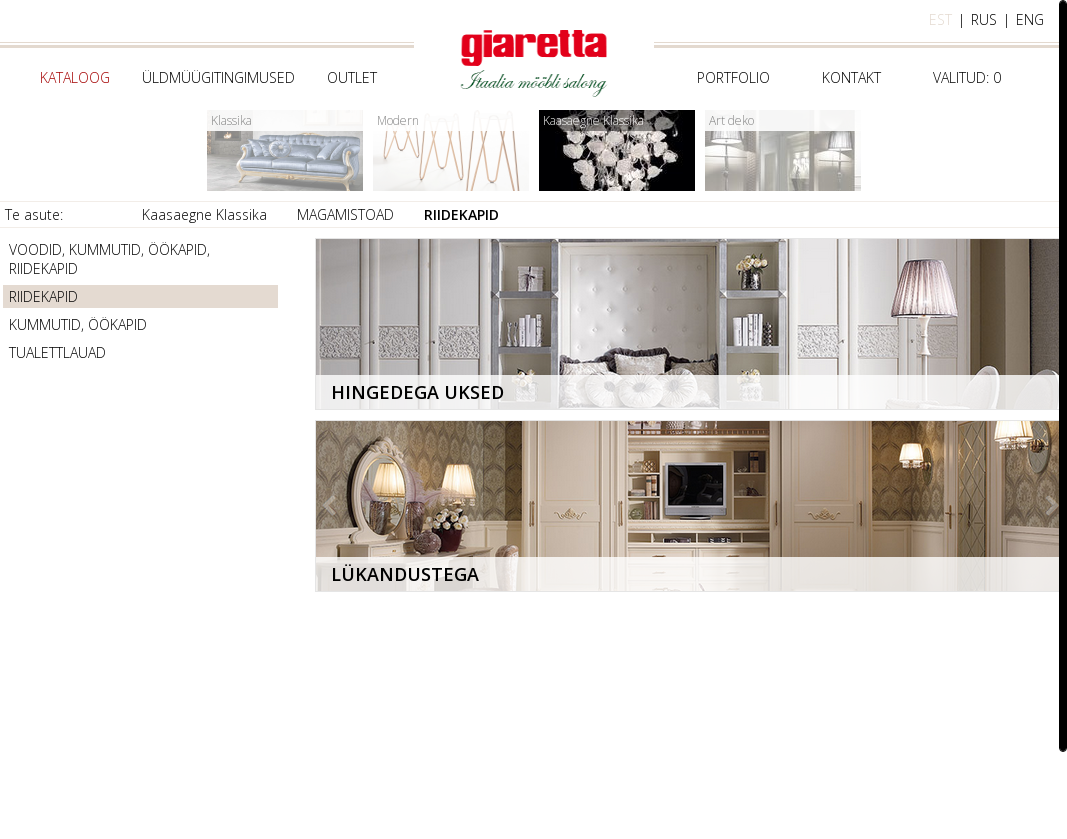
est (940, 19)
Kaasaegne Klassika (204, 214)
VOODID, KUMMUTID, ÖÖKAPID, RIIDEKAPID (109, 259)
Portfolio (733, 77)
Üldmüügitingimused (218, 77)
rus (984, 19)
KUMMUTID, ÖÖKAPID (78, 324)
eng (1030, 19)
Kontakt (851, 77)
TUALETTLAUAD (57, 352)
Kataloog (75, 77)
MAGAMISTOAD (345, 214)
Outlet (352, 77)
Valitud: (967, 77)
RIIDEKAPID (461, 214)
